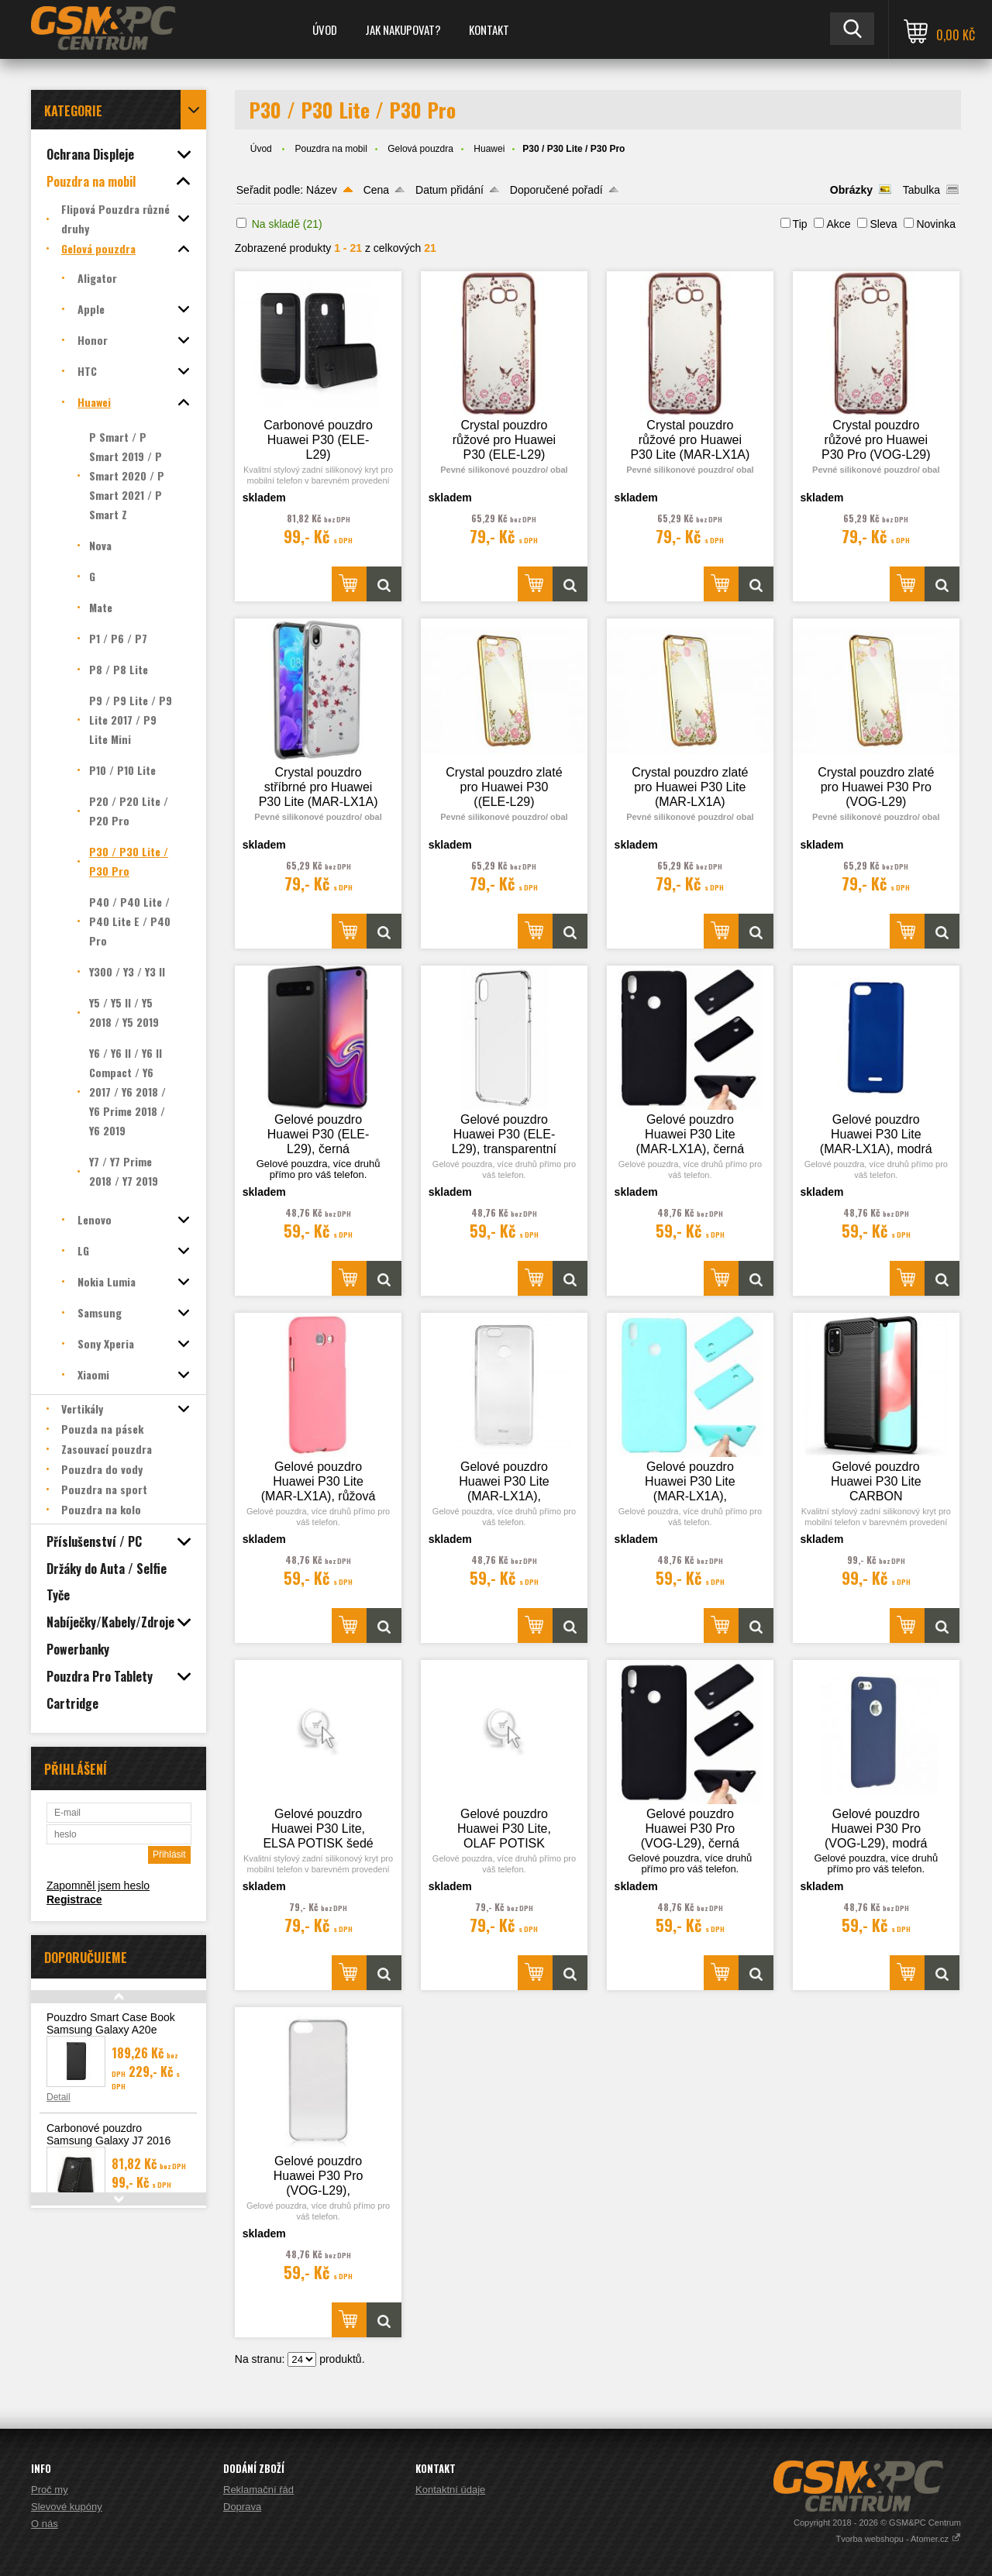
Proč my (49, 2489)
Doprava (242, 2506)
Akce (838, 224)
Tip (800, 224)
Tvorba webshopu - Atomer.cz (898, 2538)
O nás (44, 2524)
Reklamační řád (258, 2489)
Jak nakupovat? (403, 29)
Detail (58, 2097)
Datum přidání (449, 190)
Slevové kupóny (66, 2506)
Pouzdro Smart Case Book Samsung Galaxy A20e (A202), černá (110, 2029)
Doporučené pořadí (556, 190)
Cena (376, 190)
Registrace (74, 1899)
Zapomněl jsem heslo (98, 1885)
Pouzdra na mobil (330, 148)
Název (321, 190)
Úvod (324, 29)
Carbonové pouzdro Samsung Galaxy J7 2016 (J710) (108, 2140)
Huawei (489, 148)
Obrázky (851, 190)
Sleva (883, 224)
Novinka (936, 224)
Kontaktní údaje (450, 2489)
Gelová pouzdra (420, 148)
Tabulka (921, 190)
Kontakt (489, 29)
